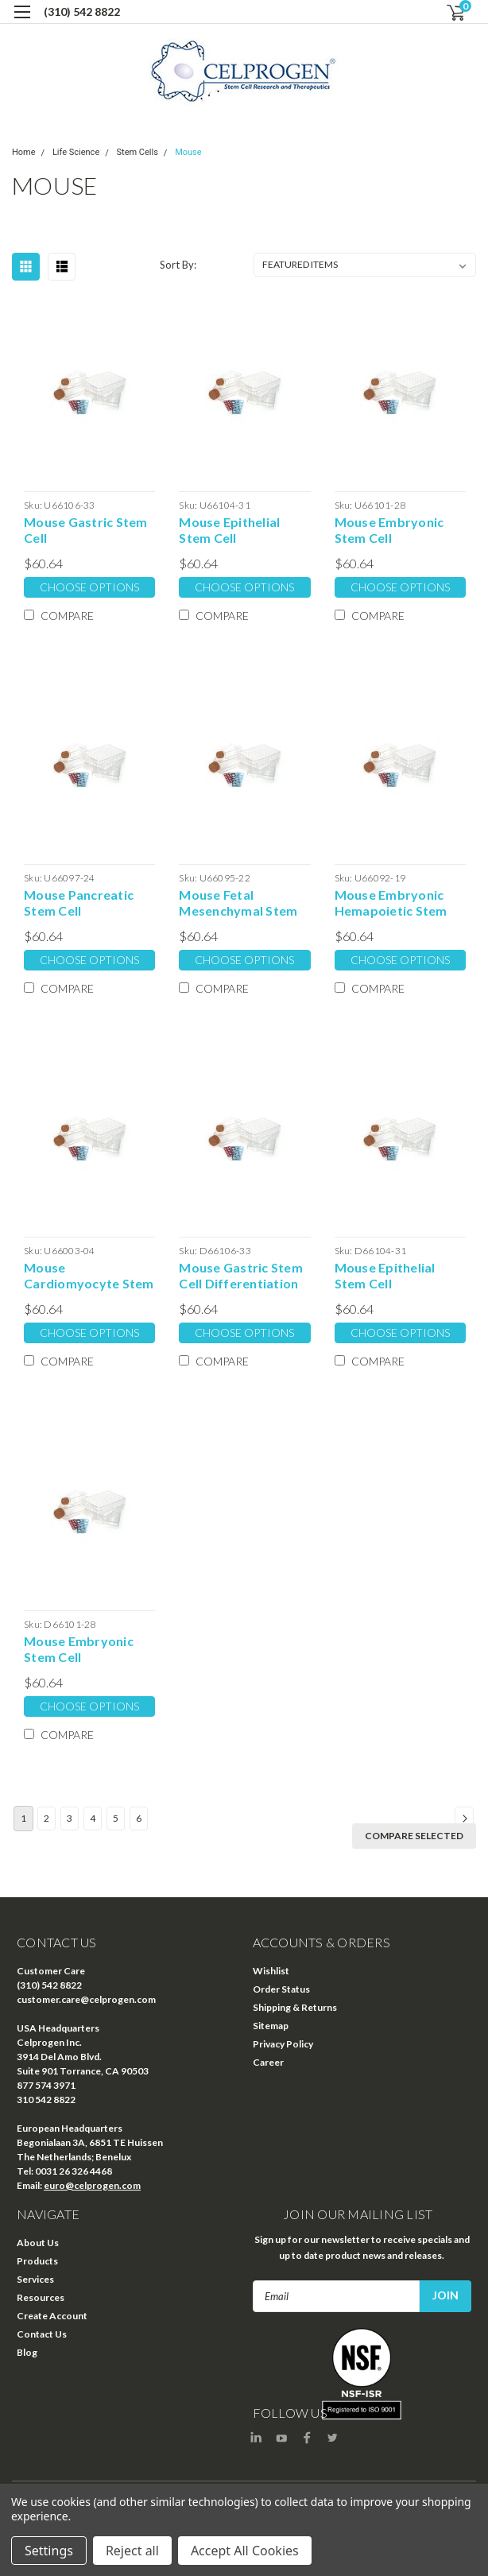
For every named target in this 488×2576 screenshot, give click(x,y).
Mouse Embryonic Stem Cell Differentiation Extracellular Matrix (85, 1649)
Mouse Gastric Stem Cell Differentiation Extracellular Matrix (241, 1276)
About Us (38, 2243)
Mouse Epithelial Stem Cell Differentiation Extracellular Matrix (396, 1276)
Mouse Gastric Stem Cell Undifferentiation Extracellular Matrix (86, 530)
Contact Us (42, 2334)
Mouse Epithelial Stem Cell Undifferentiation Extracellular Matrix (240, 530)
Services (35, 2279)
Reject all (132, 2550)
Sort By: (178, 264)
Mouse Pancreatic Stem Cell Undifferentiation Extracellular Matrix (85, 903)
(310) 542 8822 (82, 11)
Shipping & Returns (295, 2007)
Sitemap (271, 2026)
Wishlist (271, 1971)
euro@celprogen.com (92, 2185)
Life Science (75, 152)
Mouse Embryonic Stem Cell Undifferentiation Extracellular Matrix (396, 530)
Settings (49, 2550)
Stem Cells (137, 152)
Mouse (188, 152)
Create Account (52, 2316)
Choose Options (89, 587)
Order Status (281, 1989)
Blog (27, 2352)
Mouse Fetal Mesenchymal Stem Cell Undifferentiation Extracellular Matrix (240, 903)
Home (24, 152)
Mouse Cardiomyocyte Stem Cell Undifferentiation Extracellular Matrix (89, 1276)
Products (37, 2261)
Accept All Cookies (245, 2550)
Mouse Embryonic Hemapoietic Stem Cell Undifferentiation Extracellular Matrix (396, 903)
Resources (40, 2297)
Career (268, 2062)
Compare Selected (414, 1836)
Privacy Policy (283, 2044)
